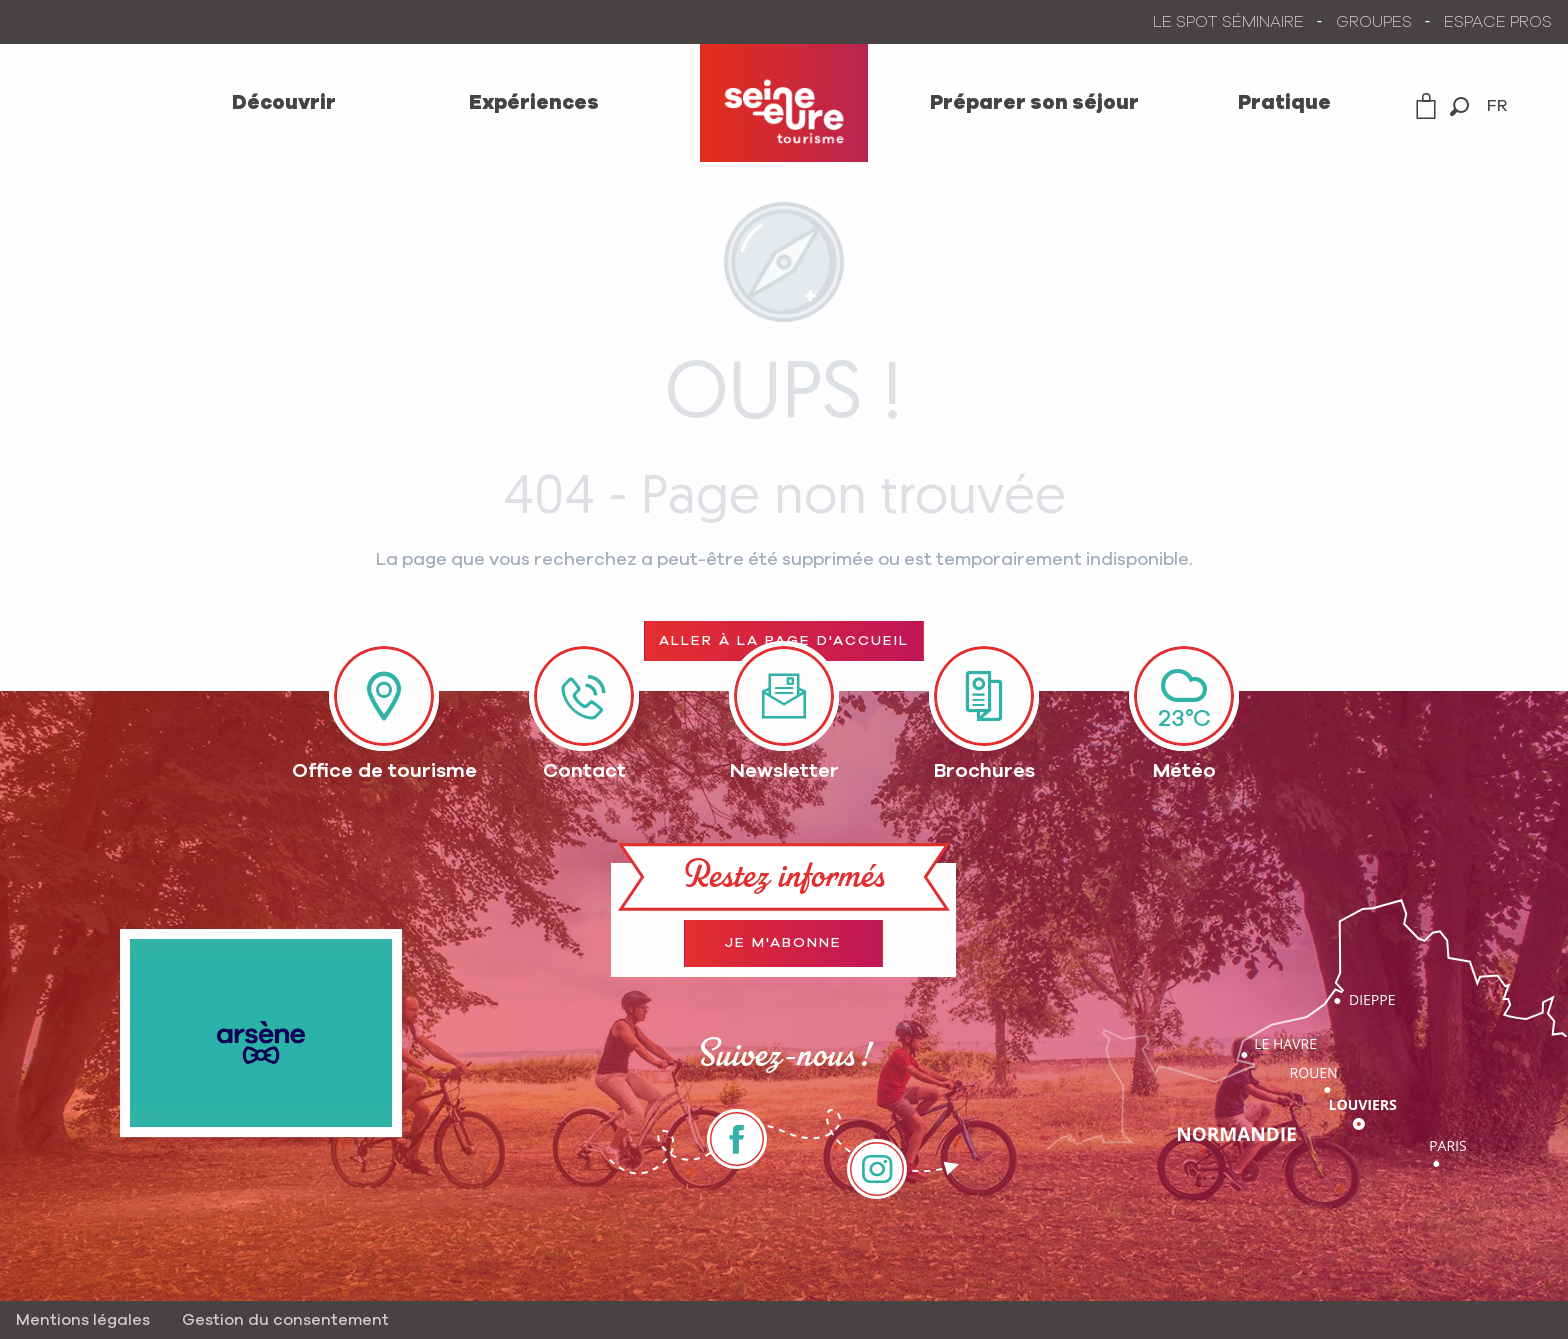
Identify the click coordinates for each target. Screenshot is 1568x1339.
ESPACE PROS (1498, 22)
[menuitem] (284, 103)
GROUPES (1374, 22)
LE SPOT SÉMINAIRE (1228, 22)
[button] (1459, 106)
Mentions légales (83, 1320)
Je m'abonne (783, 943)
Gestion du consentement (285, 1320)
